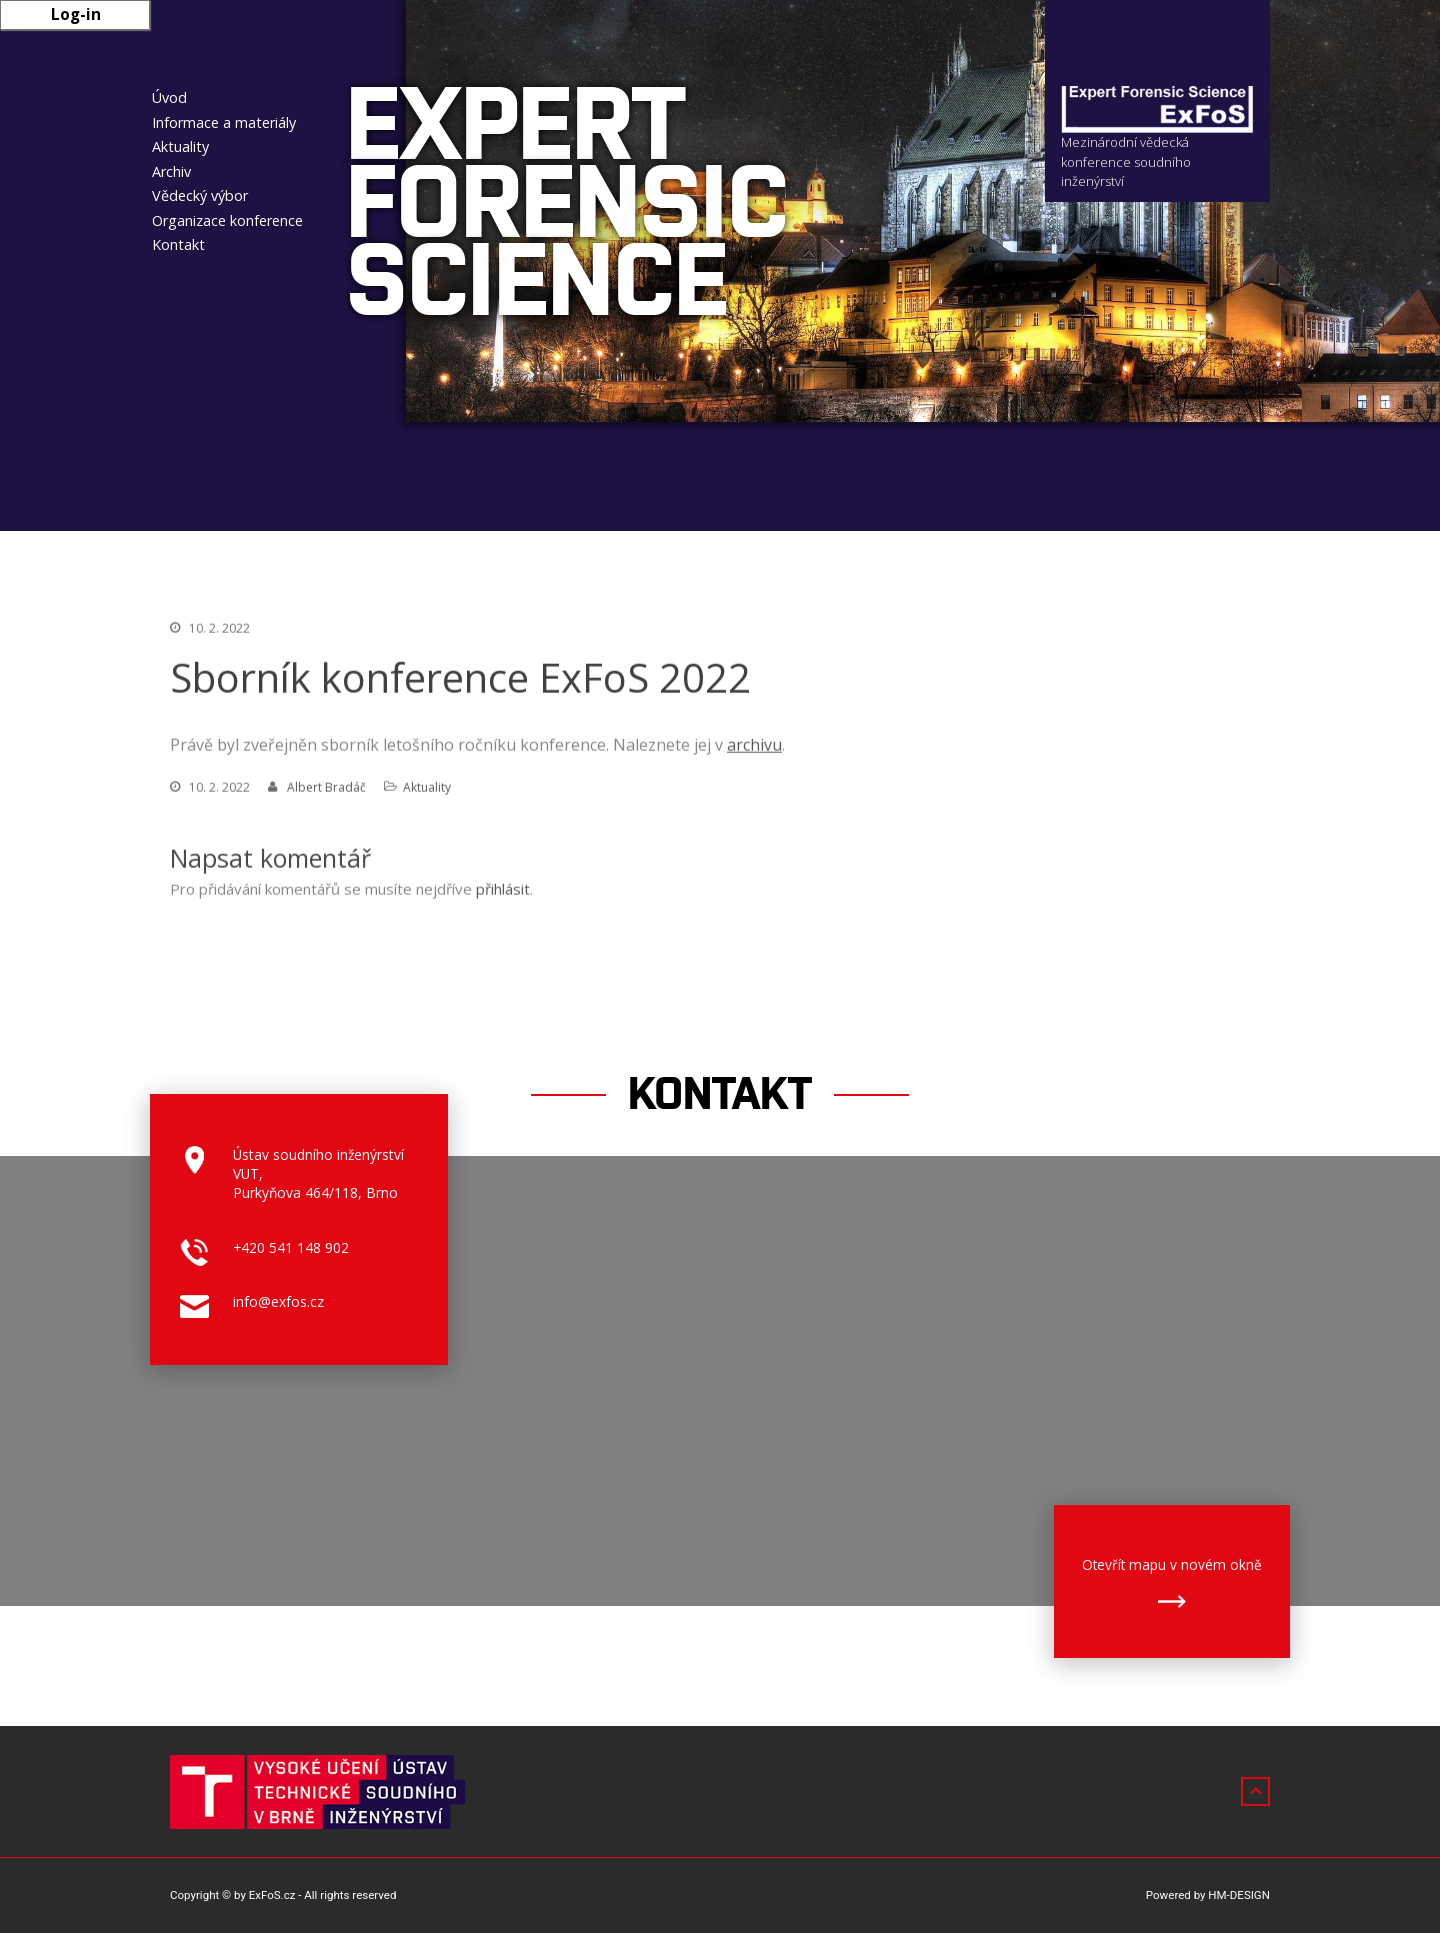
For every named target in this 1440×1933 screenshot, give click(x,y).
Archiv (171, 171)
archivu (754, 748)
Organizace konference (227, 220)
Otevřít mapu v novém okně (1172, 1564)
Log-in (76, 14)
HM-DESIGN (1239, 1895)
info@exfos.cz (278, 1301)
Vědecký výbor (200, 195)
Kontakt (178, 244)
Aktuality (180, 146)
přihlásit (503, 892)
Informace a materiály (224, 122)
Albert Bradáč (326, 790)
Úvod (169, 97)
